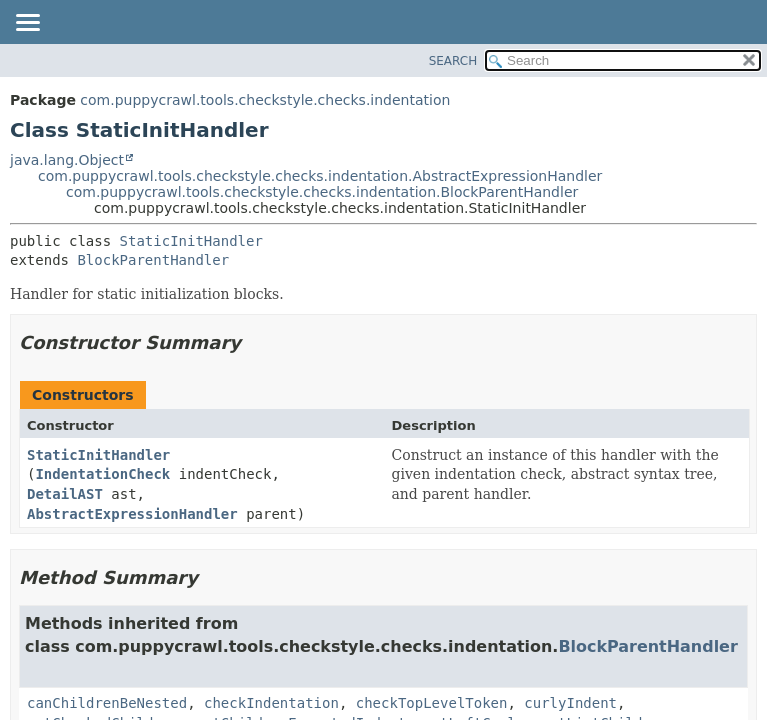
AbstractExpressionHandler (132, 514)
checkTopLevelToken (432, 703)
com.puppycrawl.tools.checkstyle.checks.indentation (265, 100)
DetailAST (65, 494)
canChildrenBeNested (107, 703)
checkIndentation (271, 703)
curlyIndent (570, 703)
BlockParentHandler (153, 260)
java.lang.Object (67, 160)
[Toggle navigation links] (27, 24)
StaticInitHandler (191, 241)
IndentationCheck (102, 474)
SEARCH (453, 61)
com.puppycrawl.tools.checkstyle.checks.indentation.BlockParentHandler (322, 192)
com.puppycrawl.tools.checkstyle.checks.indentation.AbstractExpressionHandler (320, 176)
